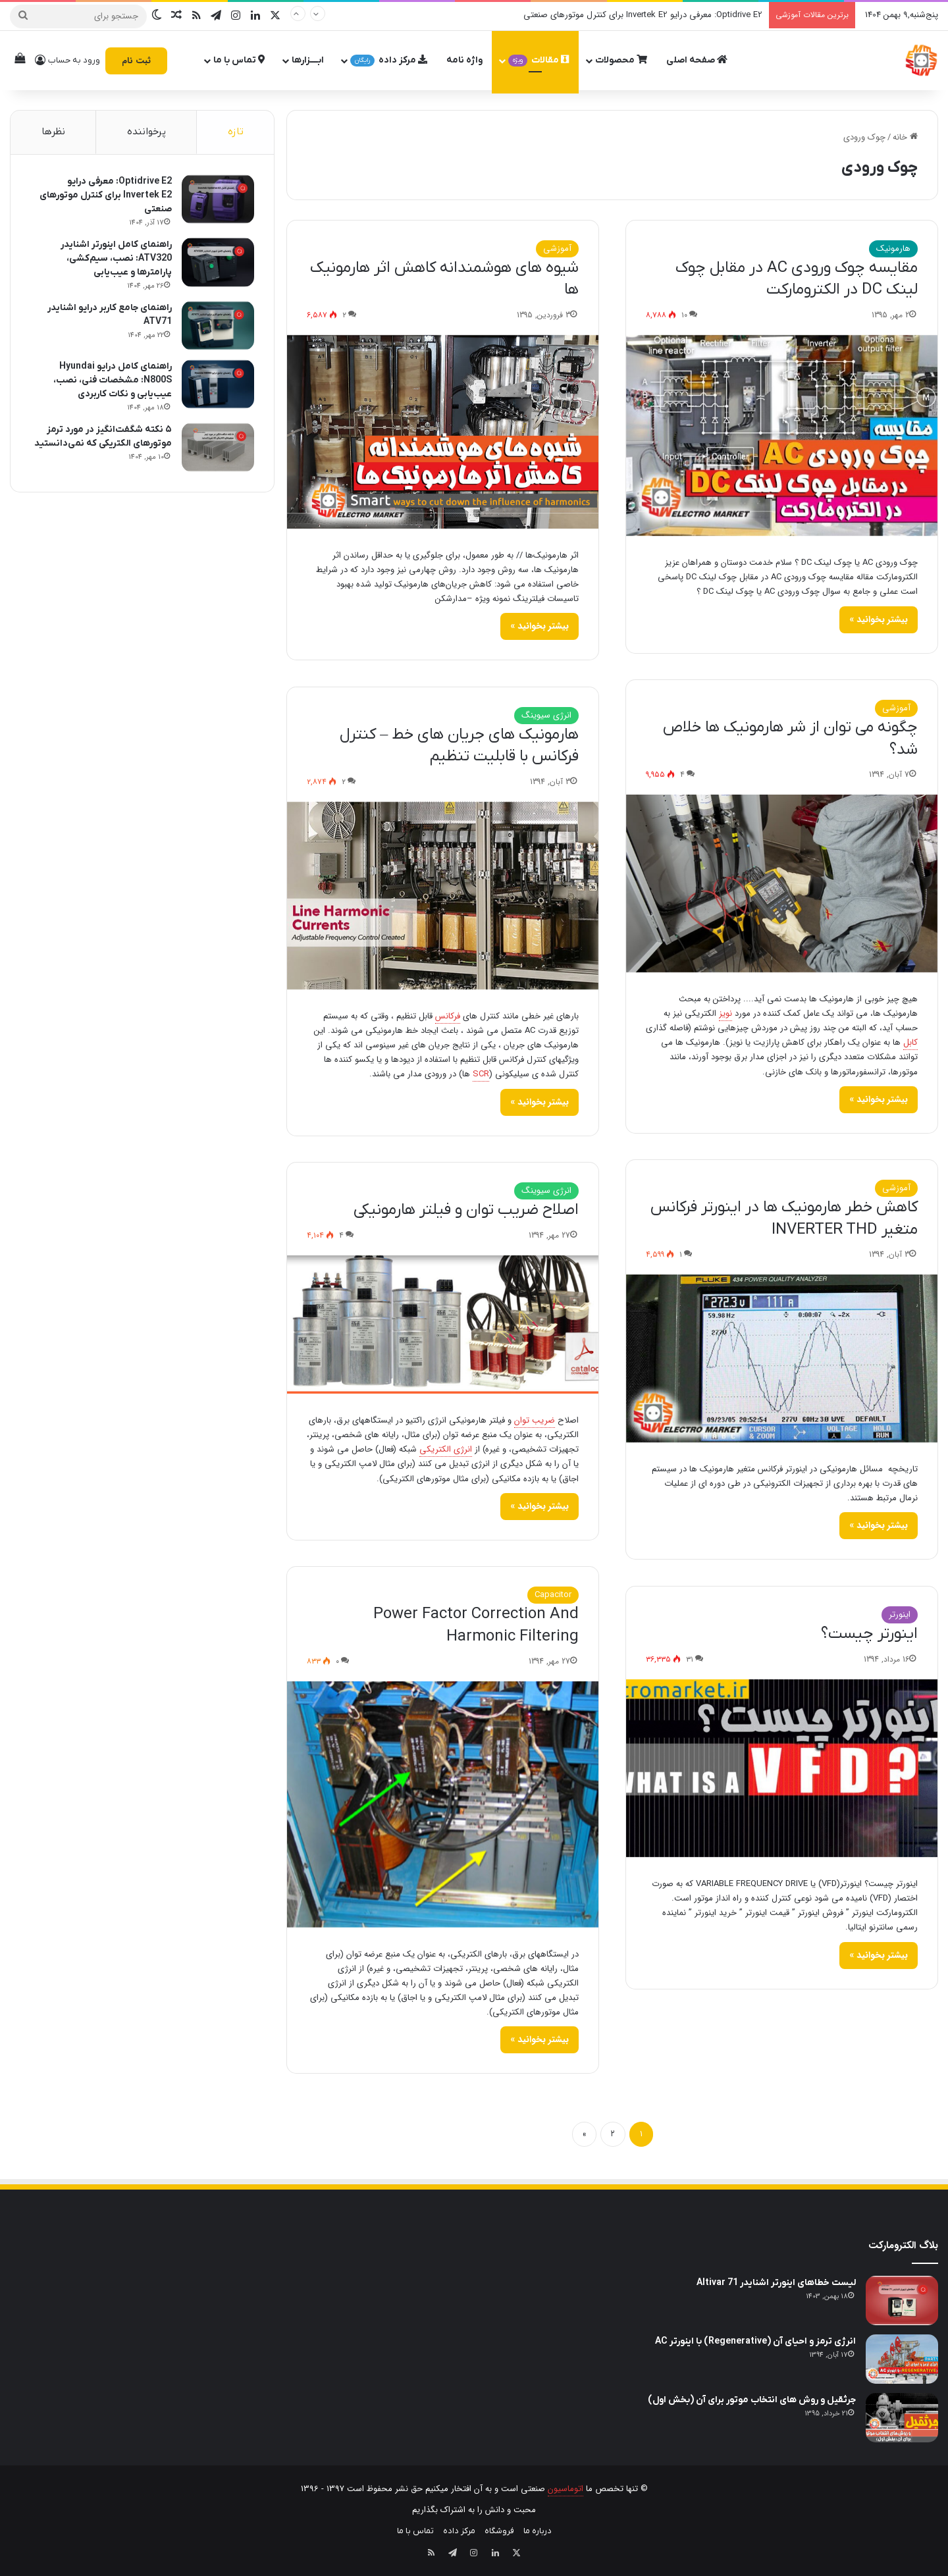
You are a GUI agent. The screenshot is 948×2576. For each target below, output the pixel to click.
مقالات (538, 60)
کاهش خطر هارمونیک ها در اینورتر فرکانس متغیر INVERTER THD (784, 1218)
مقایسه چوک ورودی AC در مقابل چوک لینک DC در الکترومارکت (796, 279)
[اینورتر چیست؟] (781, 1768)
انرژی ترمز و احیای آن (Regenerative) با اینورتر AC (755, 2341)
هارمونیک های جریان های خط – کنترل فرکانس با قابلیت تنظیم (459, 746)
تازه (236, 131)
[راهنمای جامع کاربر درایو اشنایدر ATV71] (218, 325)
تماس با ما (239, 60)
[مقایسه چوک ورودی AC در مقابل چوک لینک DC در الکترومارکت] (781, 435)
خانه (905, 137)
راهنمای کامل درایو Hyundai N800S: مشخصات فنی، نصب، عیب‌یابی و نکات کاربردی (112, 380)
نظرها (53, 131)
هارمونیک (893, 248)
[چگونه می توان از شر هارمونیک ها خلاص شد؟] (781, 883)
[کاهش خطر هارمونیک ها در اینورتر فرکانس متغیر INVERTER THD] (781, 1358)
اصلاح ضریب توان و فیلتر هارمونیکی (466, 1210)
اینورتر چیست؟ (869, 1633)
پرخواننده (146, 131)
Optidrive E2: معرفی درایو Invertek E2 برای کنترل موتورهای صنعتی (642, 15)
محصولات (621, 60)
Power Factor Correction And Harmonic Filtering (476, 1625)
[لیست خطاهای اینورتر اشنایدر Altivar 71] (902, 2300)
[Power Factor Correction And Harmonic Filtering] (442, 1804)
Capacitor (553, 1595)
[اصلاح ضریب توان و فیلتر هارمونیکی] (442, 1324)
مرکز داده (388, 60)
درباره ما (537, 2531)
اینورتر (899, 1614)
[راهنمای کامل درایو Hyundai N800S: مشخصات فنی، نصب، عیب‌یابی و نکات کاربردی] (218, 384)
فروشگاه (499, 2531)
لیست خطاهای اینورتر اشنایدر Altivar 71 (776, 2282)
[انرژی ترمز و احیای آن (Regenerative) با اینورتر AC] (902, 2359)
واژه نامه (464, 60)
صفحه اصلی (696, 60)
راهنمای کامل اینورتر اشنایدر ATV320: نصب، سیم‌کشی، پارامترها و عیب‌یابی (116, 258)
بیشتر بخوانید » (878, 619)
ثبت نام (136, 61)
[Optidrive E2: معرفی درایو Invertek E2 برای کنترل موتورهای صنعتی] (218, 199)
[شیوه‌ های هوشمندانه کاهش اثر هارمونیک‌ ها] (442, 432)
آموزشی (557, 248)
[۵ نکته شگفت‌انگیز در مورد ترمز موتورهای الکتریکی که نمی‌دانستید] (218, 447)
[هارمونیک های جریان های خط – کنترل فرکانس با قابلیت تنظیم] (442, 895)
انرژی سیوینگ (546, 715)
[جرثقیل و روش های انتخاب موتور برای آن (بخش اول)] (902, 2417)
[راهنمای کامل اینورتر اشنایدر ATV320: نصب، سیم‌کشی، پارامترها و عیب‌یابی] (218, 262)
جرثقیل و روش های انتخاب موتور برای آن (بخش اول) (752, 2400)
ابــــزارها (308, 60)
